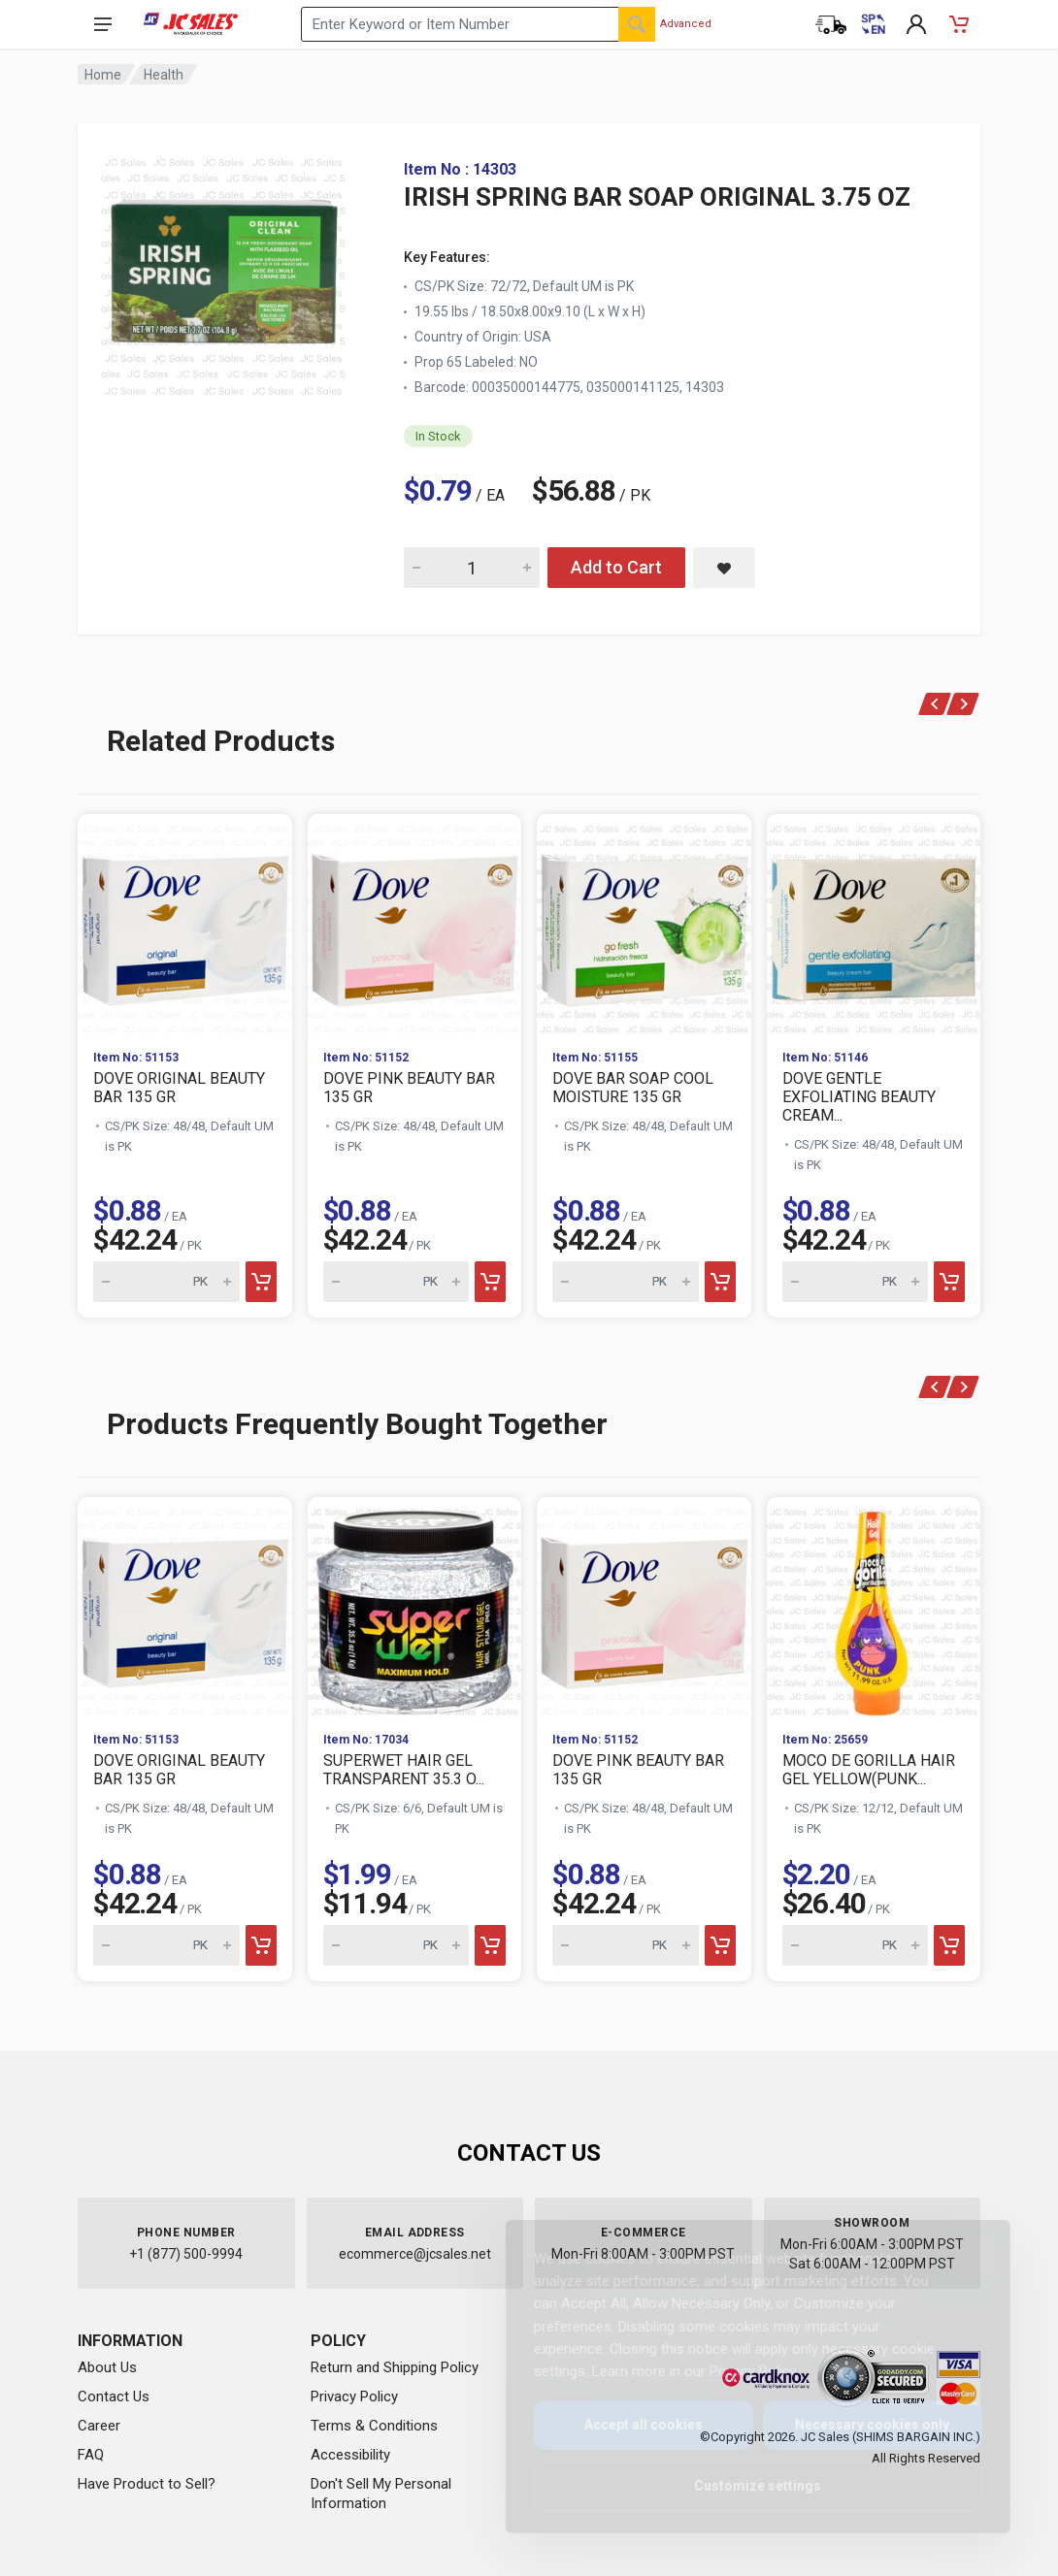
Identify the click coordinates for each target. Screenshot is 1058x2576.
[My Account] (916, 24)
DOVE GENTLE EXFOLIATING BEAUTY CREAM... (859, 1097)
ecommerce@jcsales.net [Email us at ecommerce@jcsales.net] (415, 2254)
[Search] (636, 24)
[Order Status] (831, 24)
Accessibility (350, 2454)
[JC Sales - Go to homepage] (190, 24)
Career (99, 2425)
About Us (107, 2367)
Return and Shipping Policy (395, 2367)
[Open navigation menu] (103, 24)
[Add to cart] (261, 1281)
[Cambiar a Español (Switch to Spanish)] (873, 24)
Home (102, 74)
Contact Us (113, 2396)
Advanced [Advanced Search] (685, 23)
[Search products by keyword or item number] (478, 24)
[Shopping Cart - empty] (959, 24)
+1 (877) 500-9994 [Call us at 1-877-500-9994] (186, 2254)
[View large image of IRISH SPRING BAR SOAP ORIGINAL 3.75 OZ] (223, 272)
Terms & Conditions (374, 2425)
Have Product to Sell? (146, 2484)
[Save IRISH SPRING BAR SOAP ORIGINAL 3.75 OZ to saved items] (724, 567)
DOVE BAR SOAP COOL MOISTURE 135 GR (632, 1087)
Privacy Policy (354, 2396)
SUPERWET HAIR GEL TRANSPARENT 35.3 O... (403, 1769)
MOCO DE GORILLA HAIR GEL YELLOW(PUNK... (868, 1769)
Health (163, 74)
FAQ (91, 2454)
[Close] (959, 2255)
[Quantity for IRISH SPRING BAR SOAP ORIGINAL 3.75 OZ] (472, 567)
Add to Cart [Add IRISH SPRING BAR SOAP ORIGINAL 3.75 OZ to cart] (616, 567)
